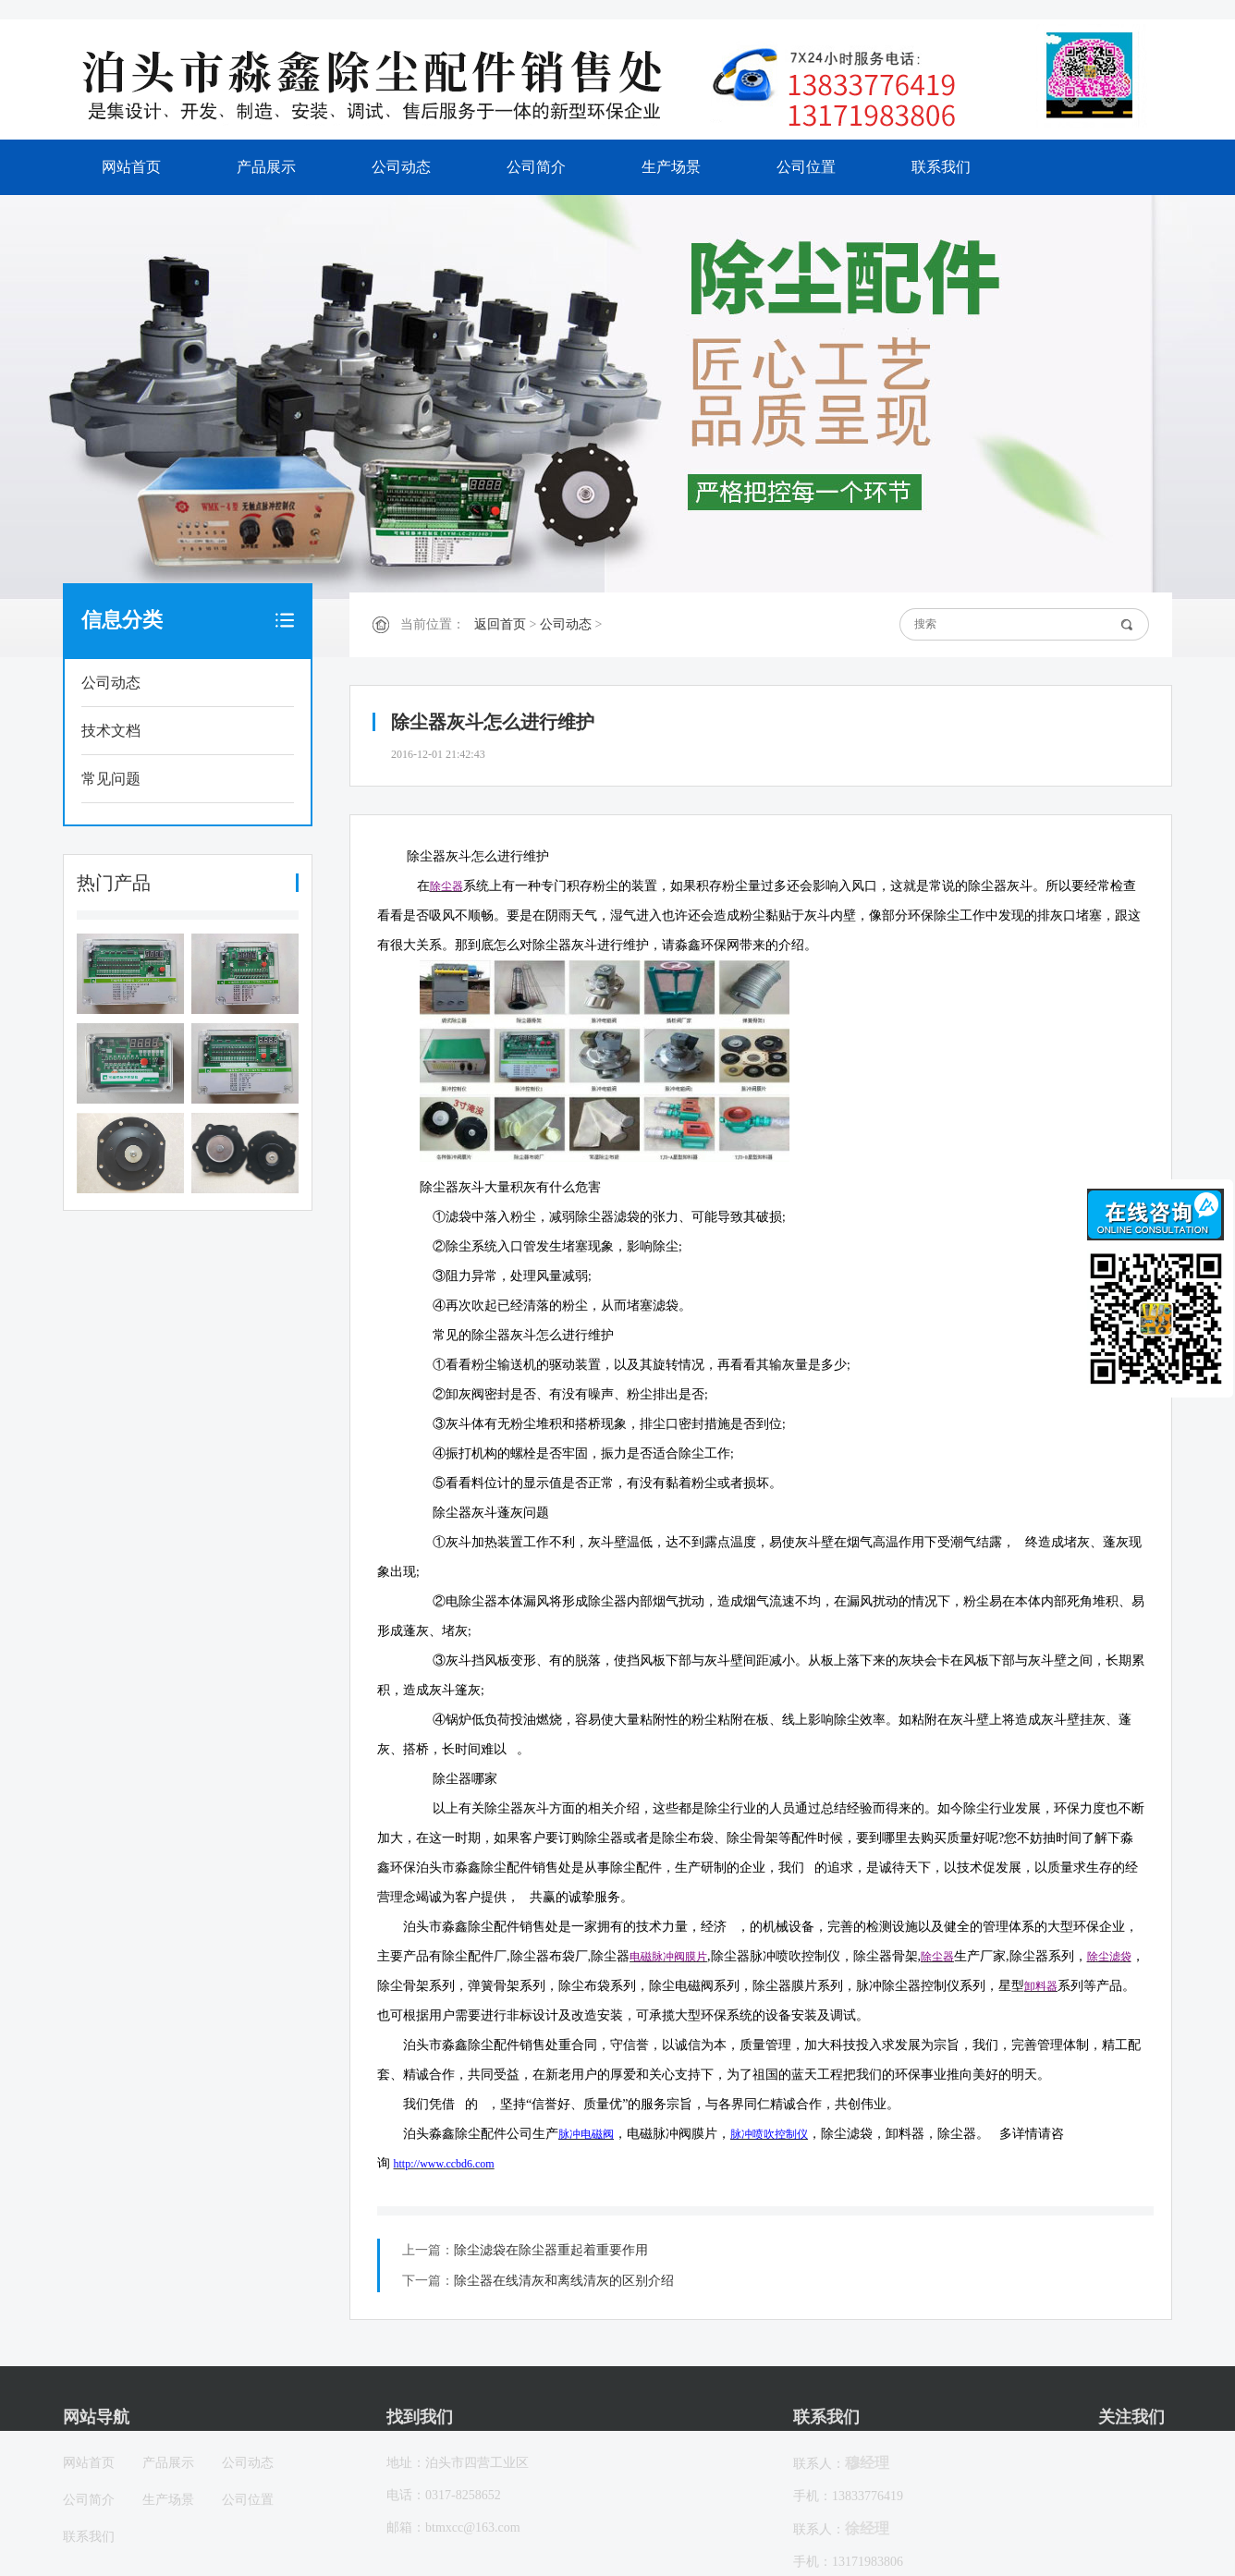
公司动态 (401, 167)
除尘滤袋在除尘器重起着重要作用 (551, 2250)
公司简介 (536, 167)
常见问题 (111, 779)
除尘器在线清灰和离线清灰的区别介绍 (564, 2281)
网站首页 (131, 167)
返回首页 (500, 624)
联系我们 (941, 167)
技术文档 (111, 731)
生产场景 (671, 167)
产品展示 (266, 167)
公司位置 (806, 167)
